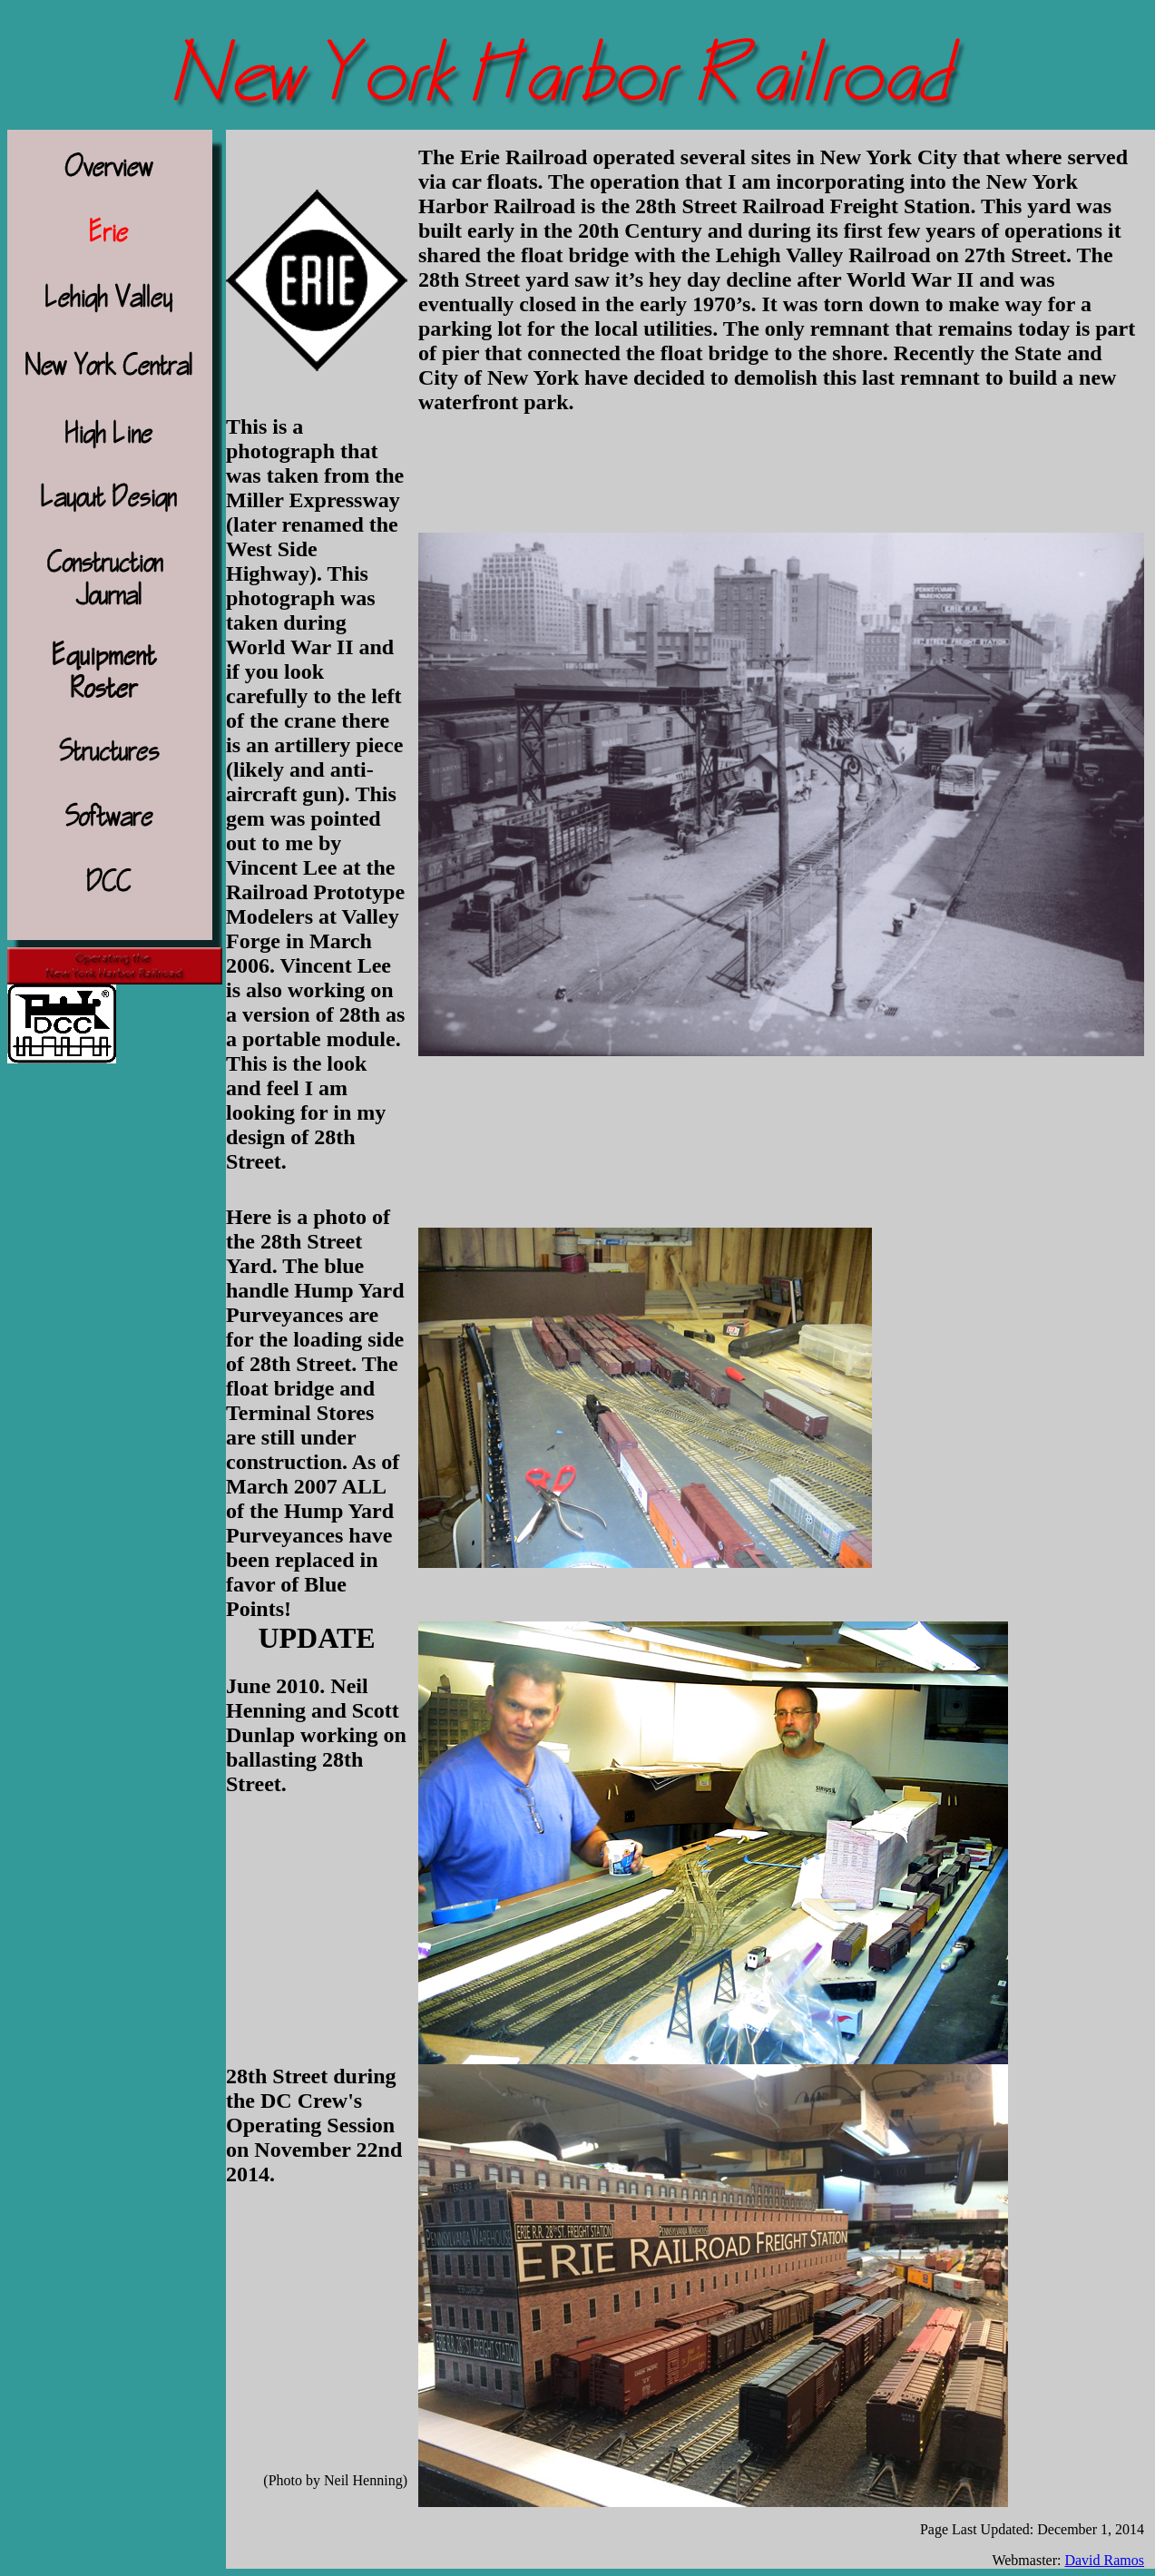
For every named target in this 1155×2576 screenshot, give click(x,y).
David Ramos (1104, 2560)
